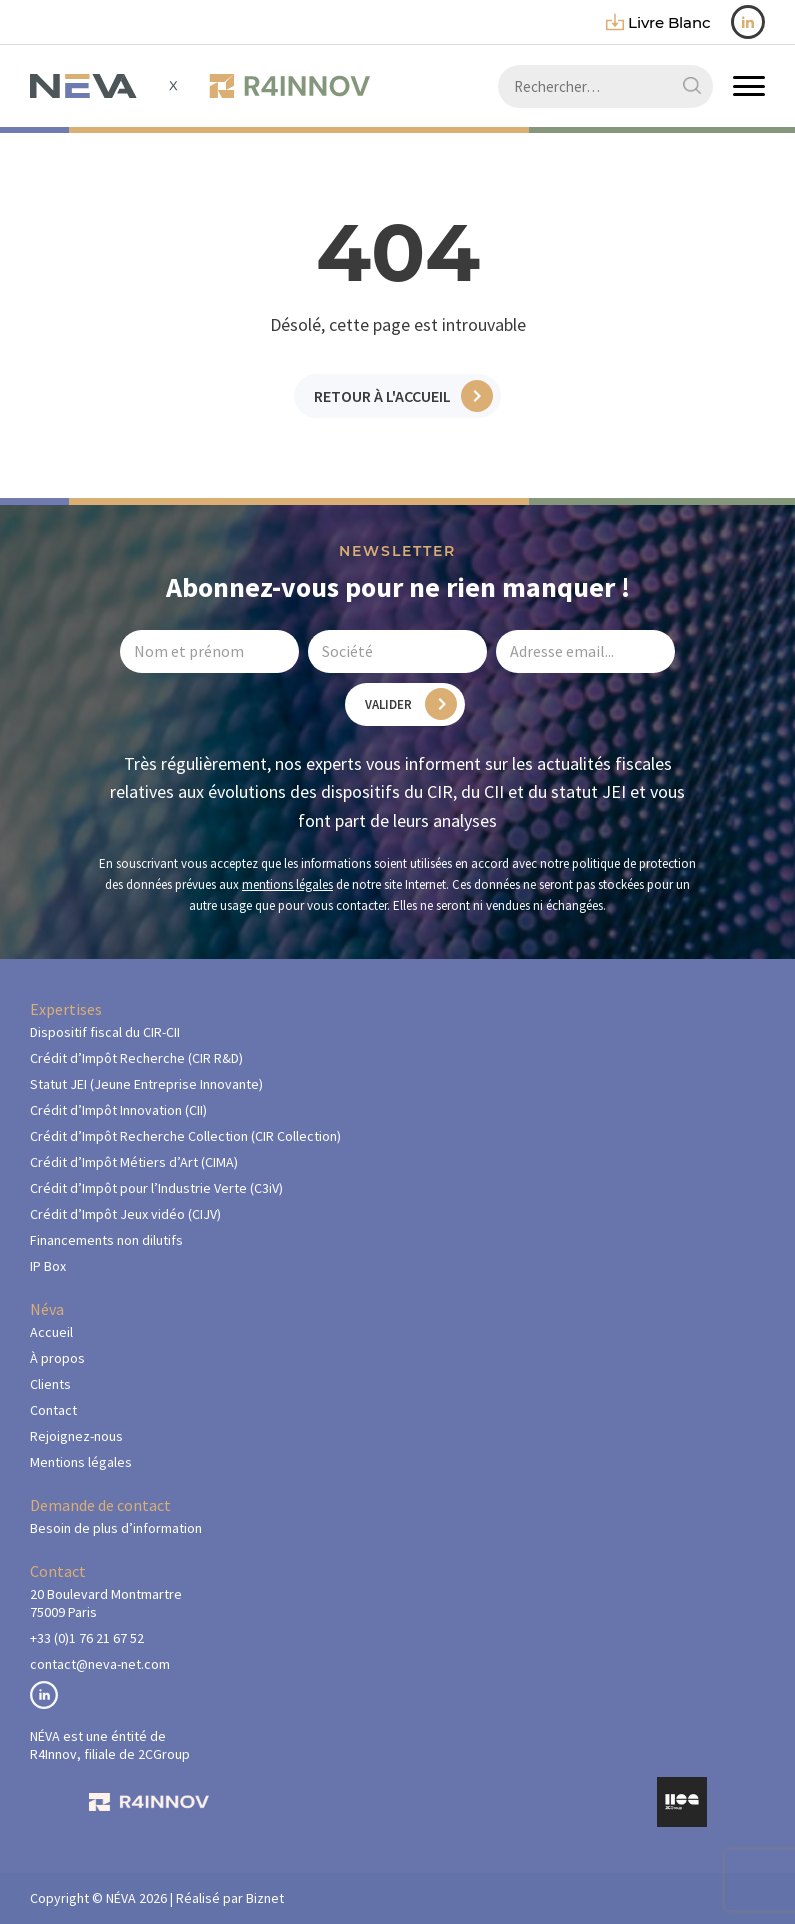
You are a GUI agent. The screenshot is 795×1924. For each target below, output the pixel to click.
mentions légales (287, 884)
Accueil (51, 1332)
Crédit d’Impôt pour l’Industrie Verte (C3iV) (156, 1188)
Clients (50, 1384)
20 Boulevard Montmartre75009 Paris (106, 1603)
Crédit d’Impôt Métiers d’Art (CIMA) (134, 1162)
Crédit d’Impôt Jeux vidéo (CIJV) (125, 1214)
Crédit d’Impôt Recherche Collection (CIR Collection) (185, 1136)
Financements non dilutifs (106, 1240)
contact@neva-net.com (100, 1664)
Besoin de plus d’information (116, 1528)
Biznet (265, 1898)
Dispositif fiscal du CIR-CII (105, 1032)
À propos (57, 1358)
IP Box (48, 1266)
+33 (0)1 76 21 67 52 (87, 1638)
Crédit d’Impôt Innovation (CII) (118, 1110)
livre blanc (658, 22)
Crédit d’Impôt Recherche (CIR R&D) (136, 1058)
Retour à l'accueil (382, 396)
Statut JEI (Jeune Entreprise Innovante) (146, 1084)
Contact (53, 1410)
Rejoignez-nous (76, 1436)
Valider (388, 704)
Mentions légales (81, 1462)
